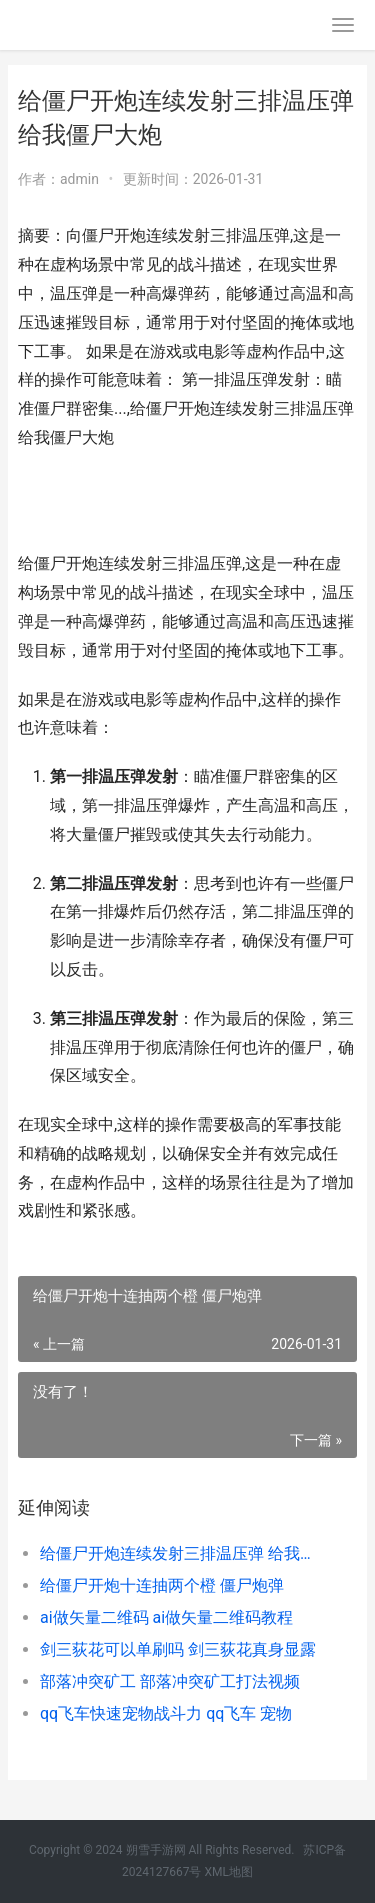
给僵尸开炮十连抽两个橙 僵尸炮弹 (162, 1585)
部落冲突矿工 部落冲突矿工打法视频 (170, 1681)
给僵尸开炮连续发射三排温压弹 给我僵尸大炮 (182, 1553)
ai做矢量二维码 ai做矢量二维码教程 (166, 1617)
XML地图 (228, 1872)
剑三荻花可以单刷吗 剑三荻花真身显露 (178, 1649)
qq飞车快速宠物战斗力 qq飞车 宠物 (166, 1713)
